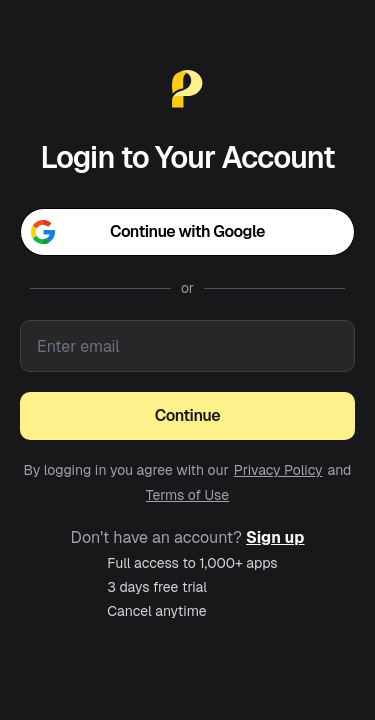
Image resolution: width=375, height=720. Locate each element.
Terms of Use (187, 495)
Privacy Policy (278, 470)
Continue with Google (148, 232)
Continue (187, 415)
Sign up (275, 537)
